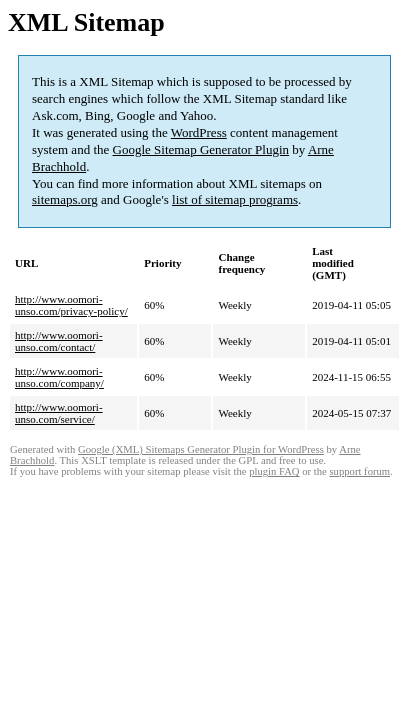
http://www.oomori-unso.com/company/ (59, 377)
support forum (359, 471)
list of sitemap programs (235, 199)
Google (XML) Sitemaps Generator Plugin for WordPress (201, 449)
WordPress (199, 132)
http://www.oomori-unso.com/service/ (59, 413)
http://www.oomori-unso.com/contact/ (59, 341)
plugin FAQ (274, 471)
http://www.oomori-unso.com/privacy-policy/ (71, 305)
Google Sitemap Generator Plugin (201, 149)
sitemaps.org (65, 199)
